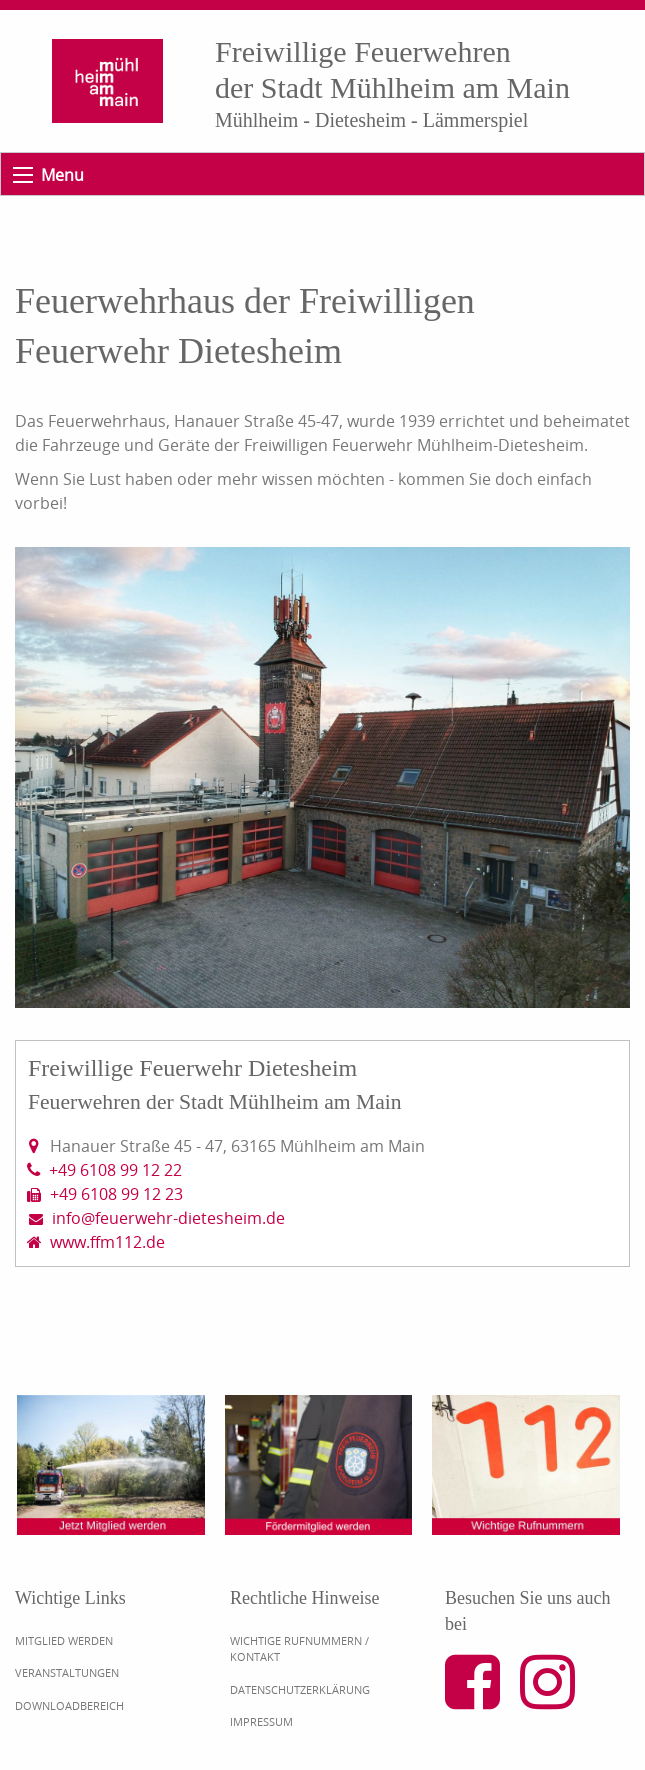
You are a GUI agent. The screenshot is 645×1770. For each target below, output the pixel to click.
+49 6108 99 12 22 (115, 1170)
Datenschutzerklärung (300, 1689)
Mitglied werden (64, 1640)
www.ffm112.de (107, 1242)
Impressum (261, 1721)
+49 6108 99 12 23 (116, 1194)
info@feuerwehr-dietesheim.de (168, 1218)
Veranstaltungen (67, 1672)
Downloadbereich (69, 1705)
